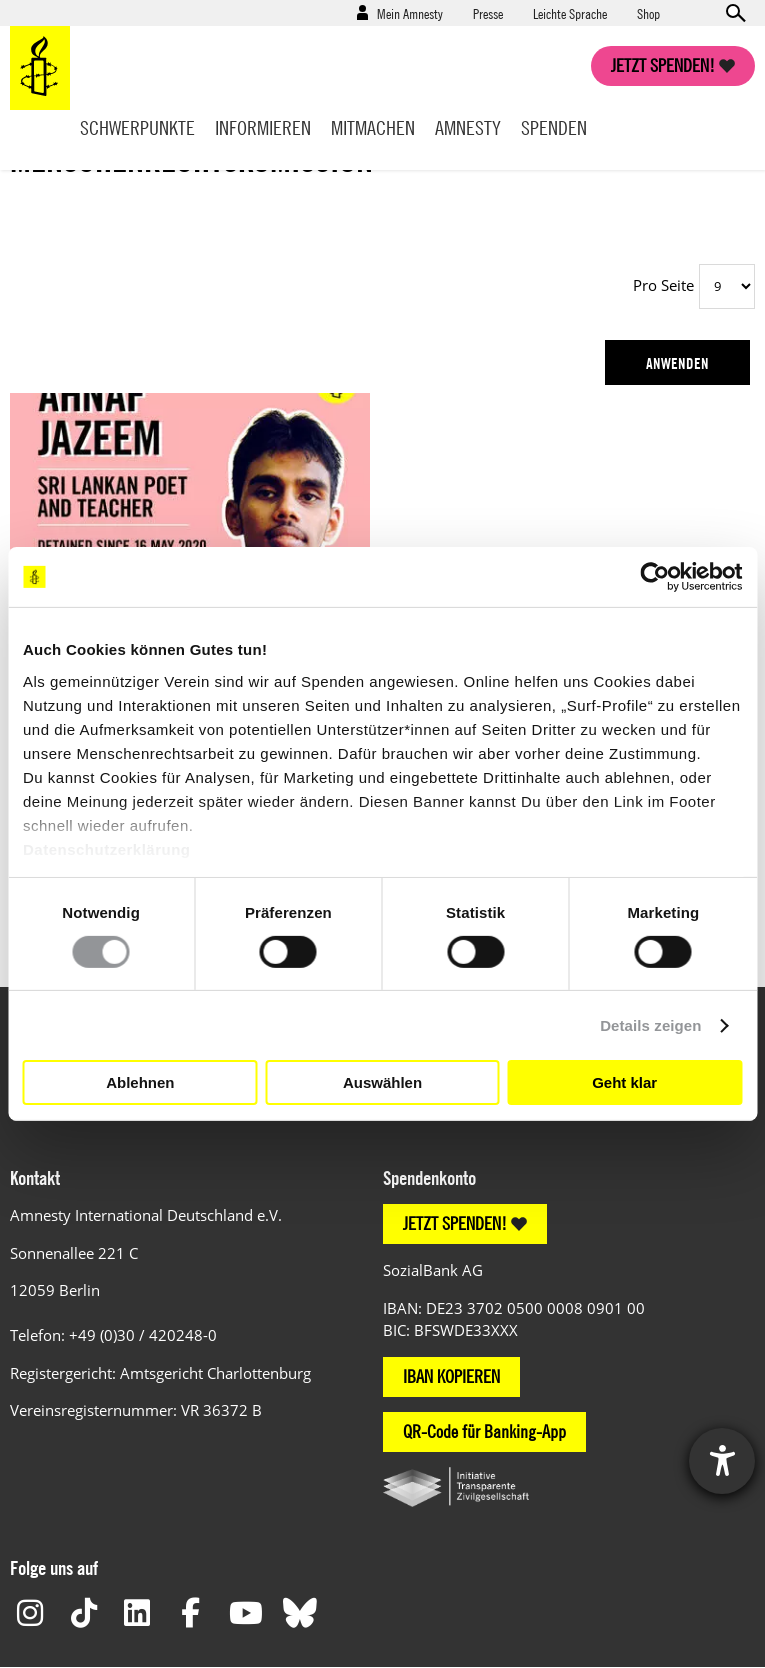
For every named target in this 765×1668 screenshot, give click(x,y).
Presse (488, 13)
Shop (648, 13)
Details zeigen (650, 1025)
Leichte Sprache (570, 13)
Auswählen (382, 1082)
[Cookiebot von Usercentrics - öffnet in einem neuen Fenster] (654, 577)
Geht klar (624, 1082)
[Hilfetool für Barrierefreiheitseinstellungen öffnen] (722, 1461)
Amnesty (468, 127)
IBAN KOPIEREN (451, 1376)
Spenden (554, 127)
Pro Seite (663, 285)
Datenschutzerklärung (107, 848)
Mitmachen (373, 127)
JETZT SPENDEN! (455, 1223)
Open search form (735, 13)
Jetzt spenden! (663, 65)
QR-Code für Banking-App (484, 1431)
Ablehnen (140, 1082)
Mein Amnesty (410, 13)
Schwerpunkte (137, 127)
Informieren (263, 127)
